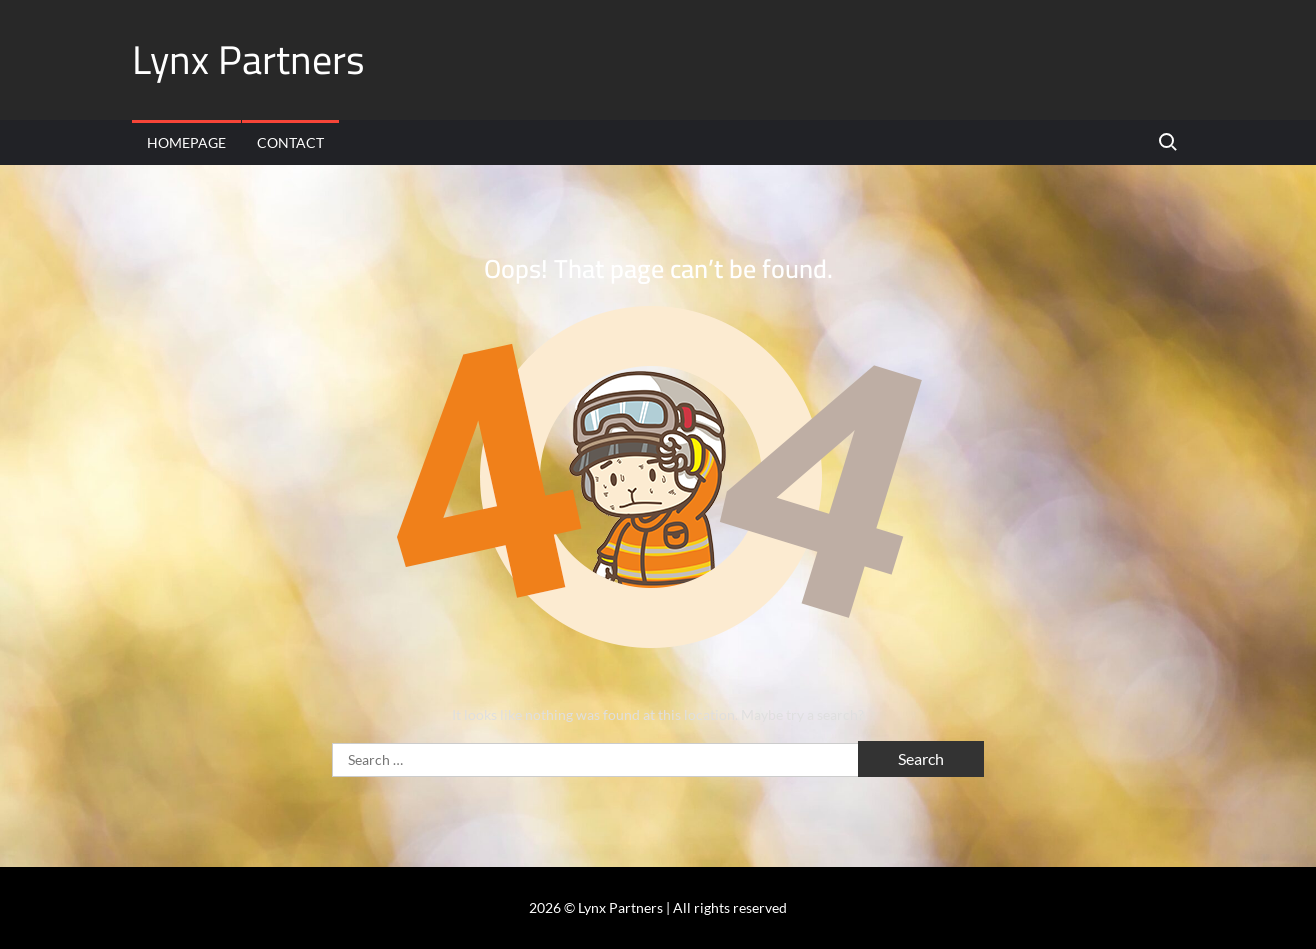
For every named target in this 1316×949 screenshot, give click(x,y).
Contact (290, 142)
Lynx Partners (248, 59)
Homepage (186, 142)
